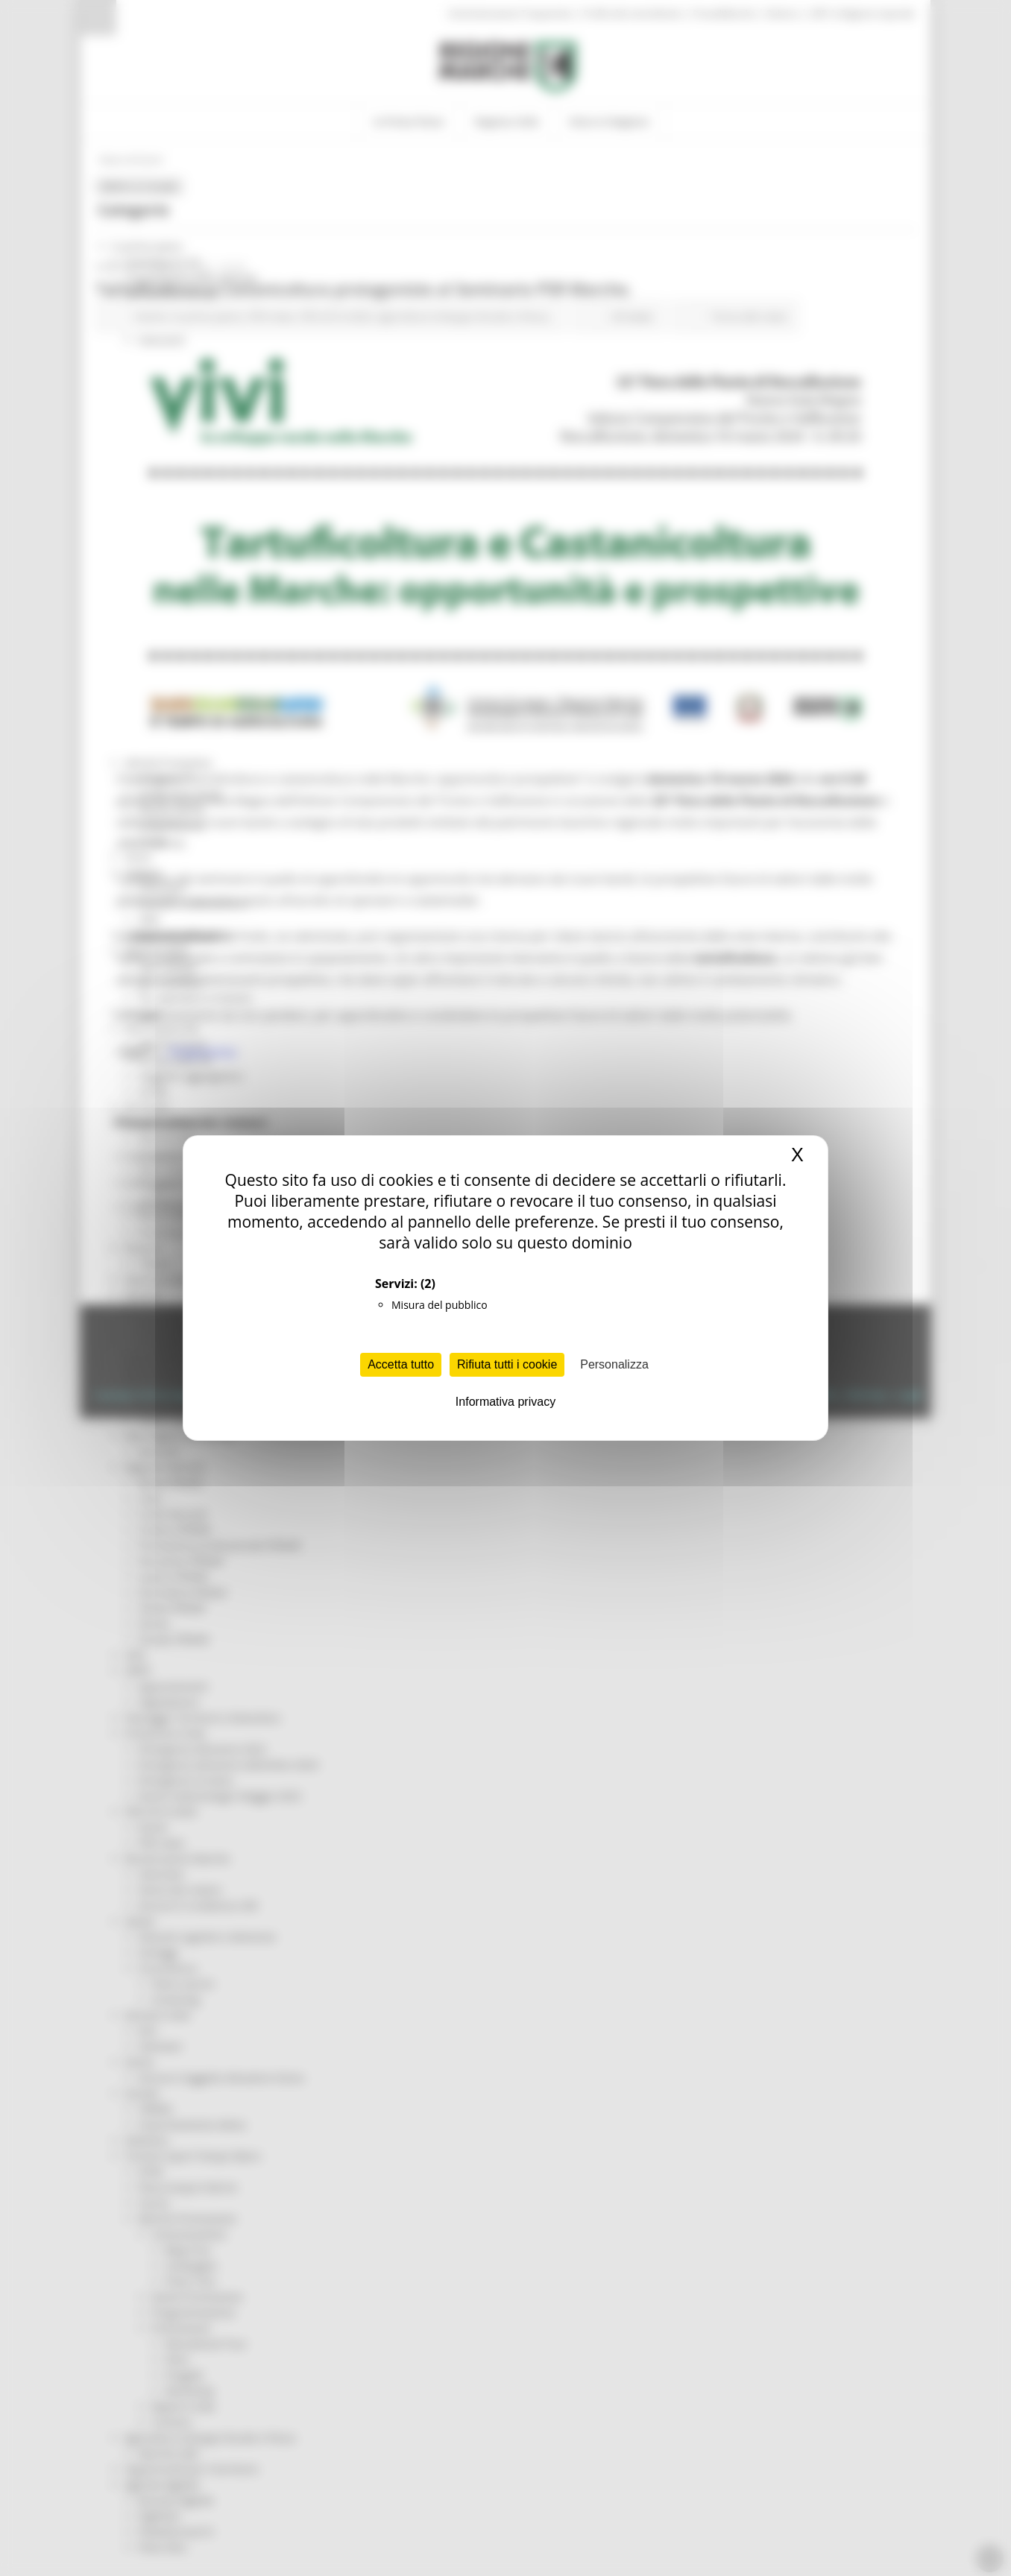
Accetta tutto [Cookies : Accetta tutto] (401, 1364)
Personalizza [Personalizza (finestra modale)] (614, 1364)
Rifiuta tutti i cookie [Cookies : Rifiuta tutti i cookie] (507, 1364)
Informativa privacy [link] (505, 1401)
